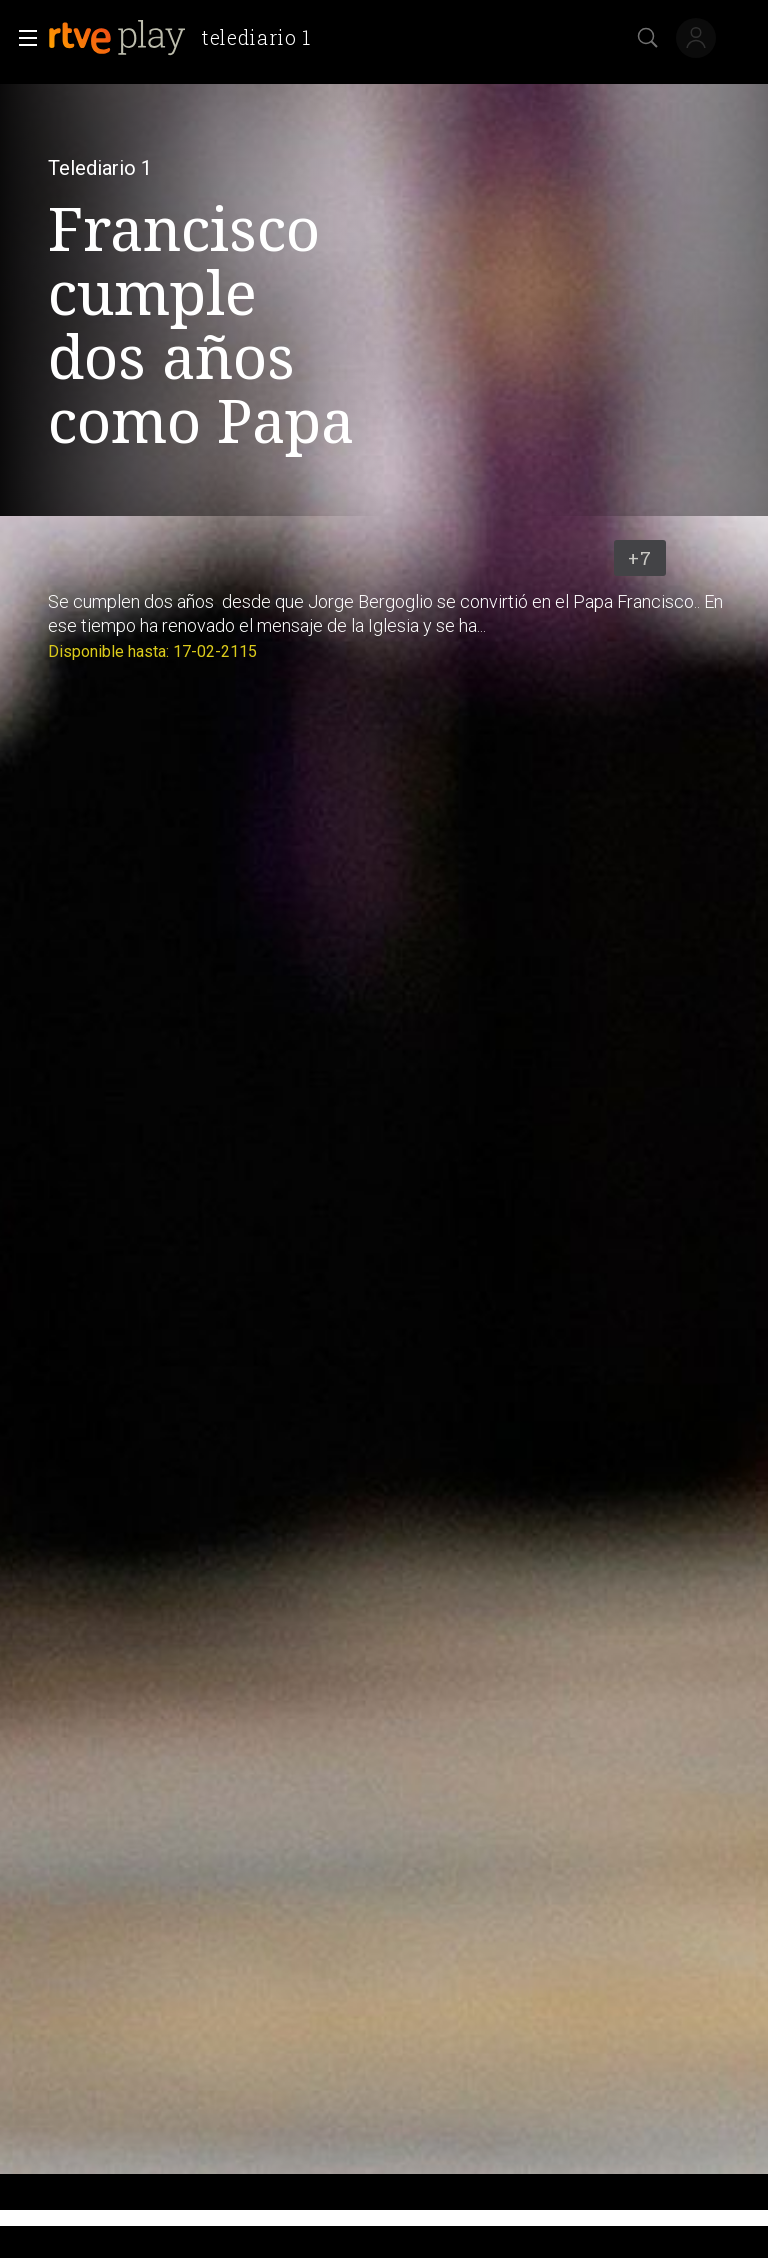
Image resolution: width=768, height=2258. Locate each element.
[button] (22, 38)
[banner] (187, 38)
